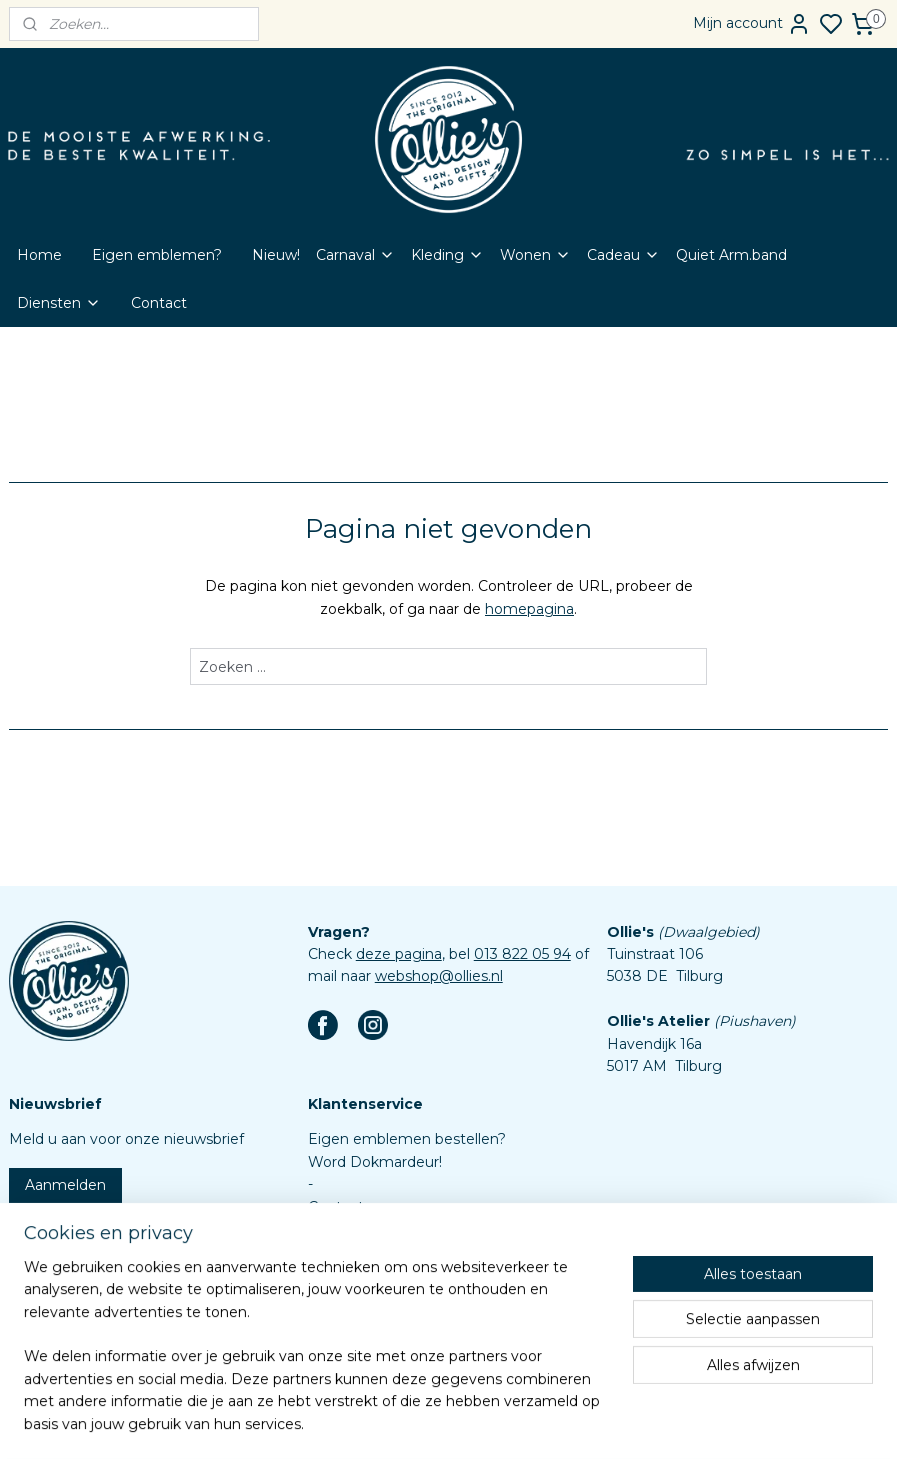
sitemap (492, 1422)
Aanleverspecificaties (381, 1341)
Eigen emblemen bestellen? (407, 1139)
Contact (159, 303)
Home (39, 255)
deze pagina (399, 954)
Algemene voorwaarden (392, 1274)
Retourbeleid (353, 1251)
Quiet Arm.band (731, 255)
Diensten (59, 303)
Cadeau (623, 255)
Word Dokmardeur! (375, 1162)
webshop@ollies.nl (439, 976)
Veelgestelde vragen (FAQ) (402, 1229)
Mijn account (752, 24)
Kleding (447, 255)
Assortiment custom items (402, 1319)
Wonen (535, 255)
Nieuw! (276, 255)
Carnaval (355, 255)
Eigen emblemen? (157, 255)
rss (529, 1422)
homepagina (529, 609)
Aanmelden (65, 1185)
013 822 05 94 (522, 954)
